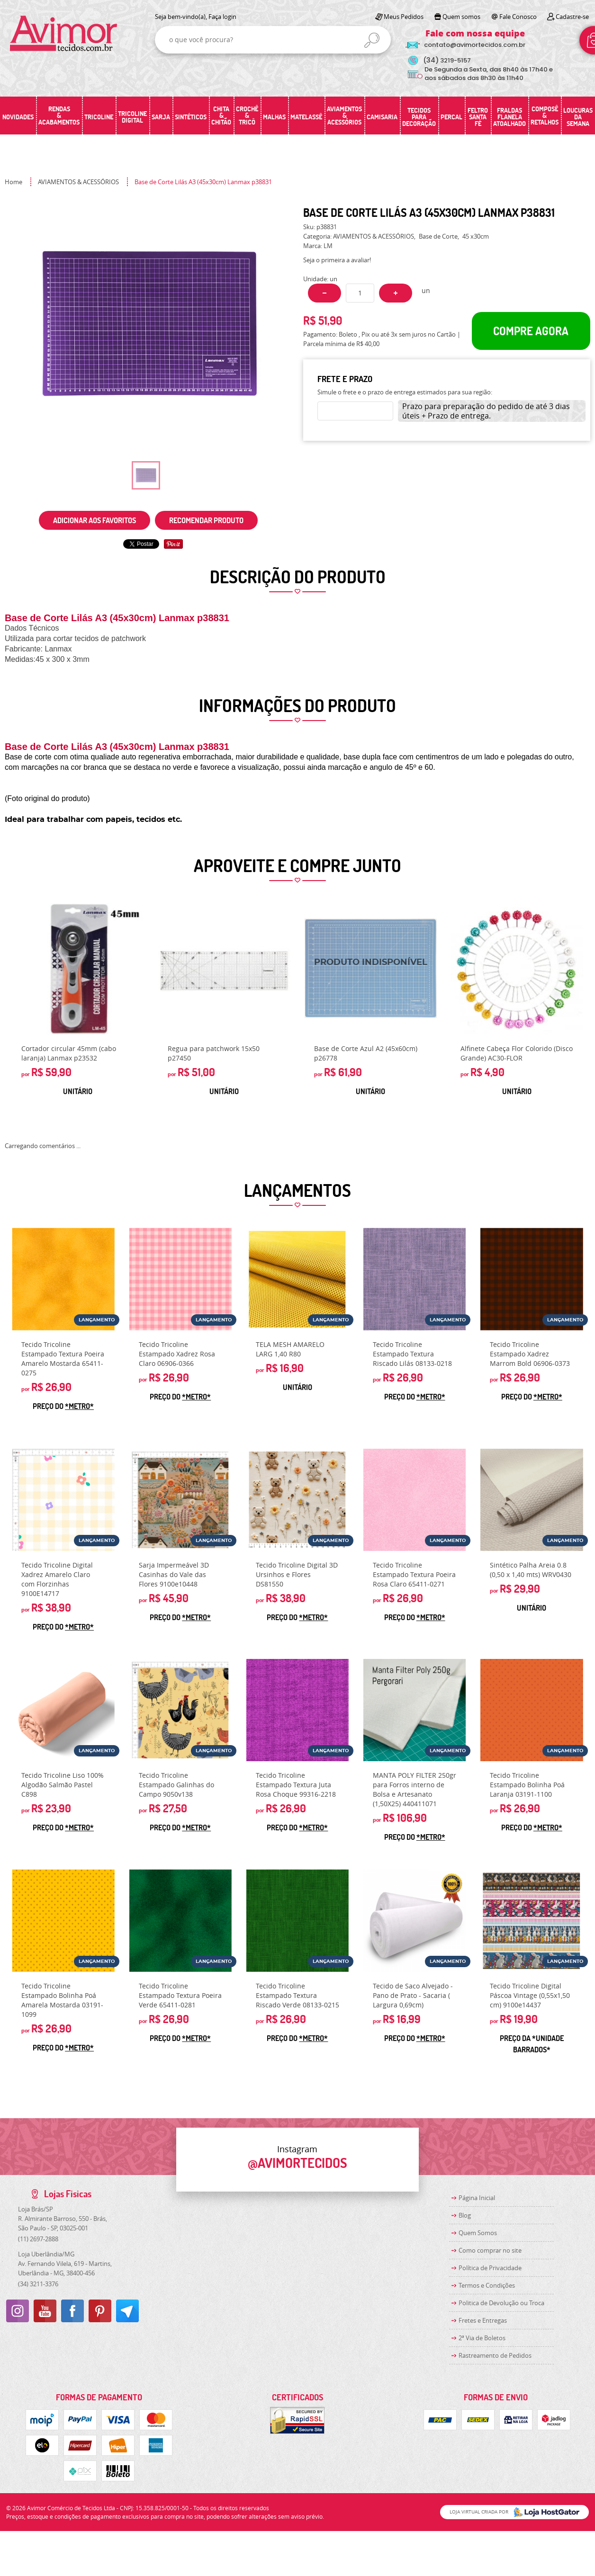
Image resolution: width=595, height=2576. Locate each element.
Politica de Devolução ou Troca (501, 2303)
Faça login (222, 16)
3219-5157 (447, 60)
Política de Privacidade (490, 2268)
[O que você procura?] (371, 40)
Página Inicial (477, 2197)
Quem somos (461, 16)
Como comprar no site (490, 2250)
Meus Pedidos (404, 16)
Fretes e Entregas (483, 2320)
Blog (465, 2215)
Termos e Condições (487, 2285)
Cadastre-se (572, 16)
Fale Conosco (518, 16)
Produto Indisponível (370, 968)
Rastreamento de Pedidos (495, 2355)
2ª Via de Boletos (482, 2338)
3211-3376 (38, 2284)
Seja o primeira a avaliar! (337, 260)
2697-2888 (38, 2239)
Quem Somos (478, 2232)
